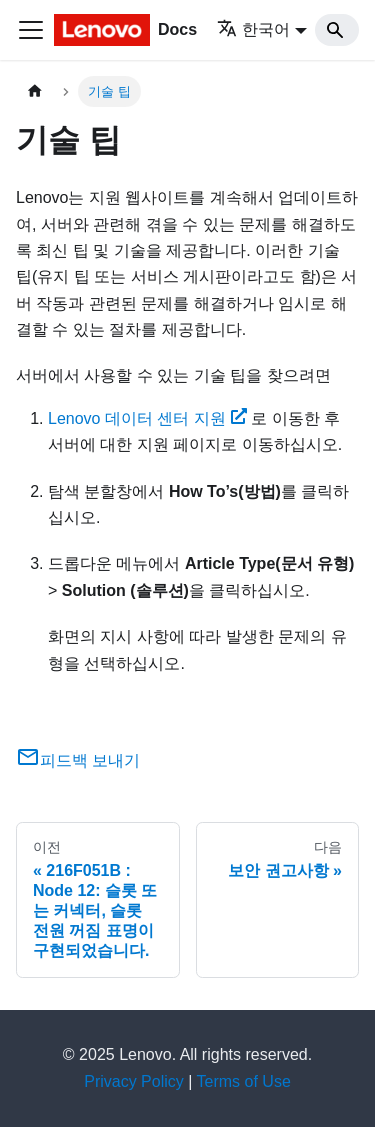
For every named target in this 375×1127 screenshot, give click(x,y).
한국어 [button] (253, 29)
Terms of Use (244, 1081)
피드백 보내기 (78, 760)
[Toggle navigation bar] (31, 30)
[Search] (337, 30)
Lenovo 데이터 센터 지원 (147, 418)
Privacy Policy (134, 1081)
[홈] (35, 91)
